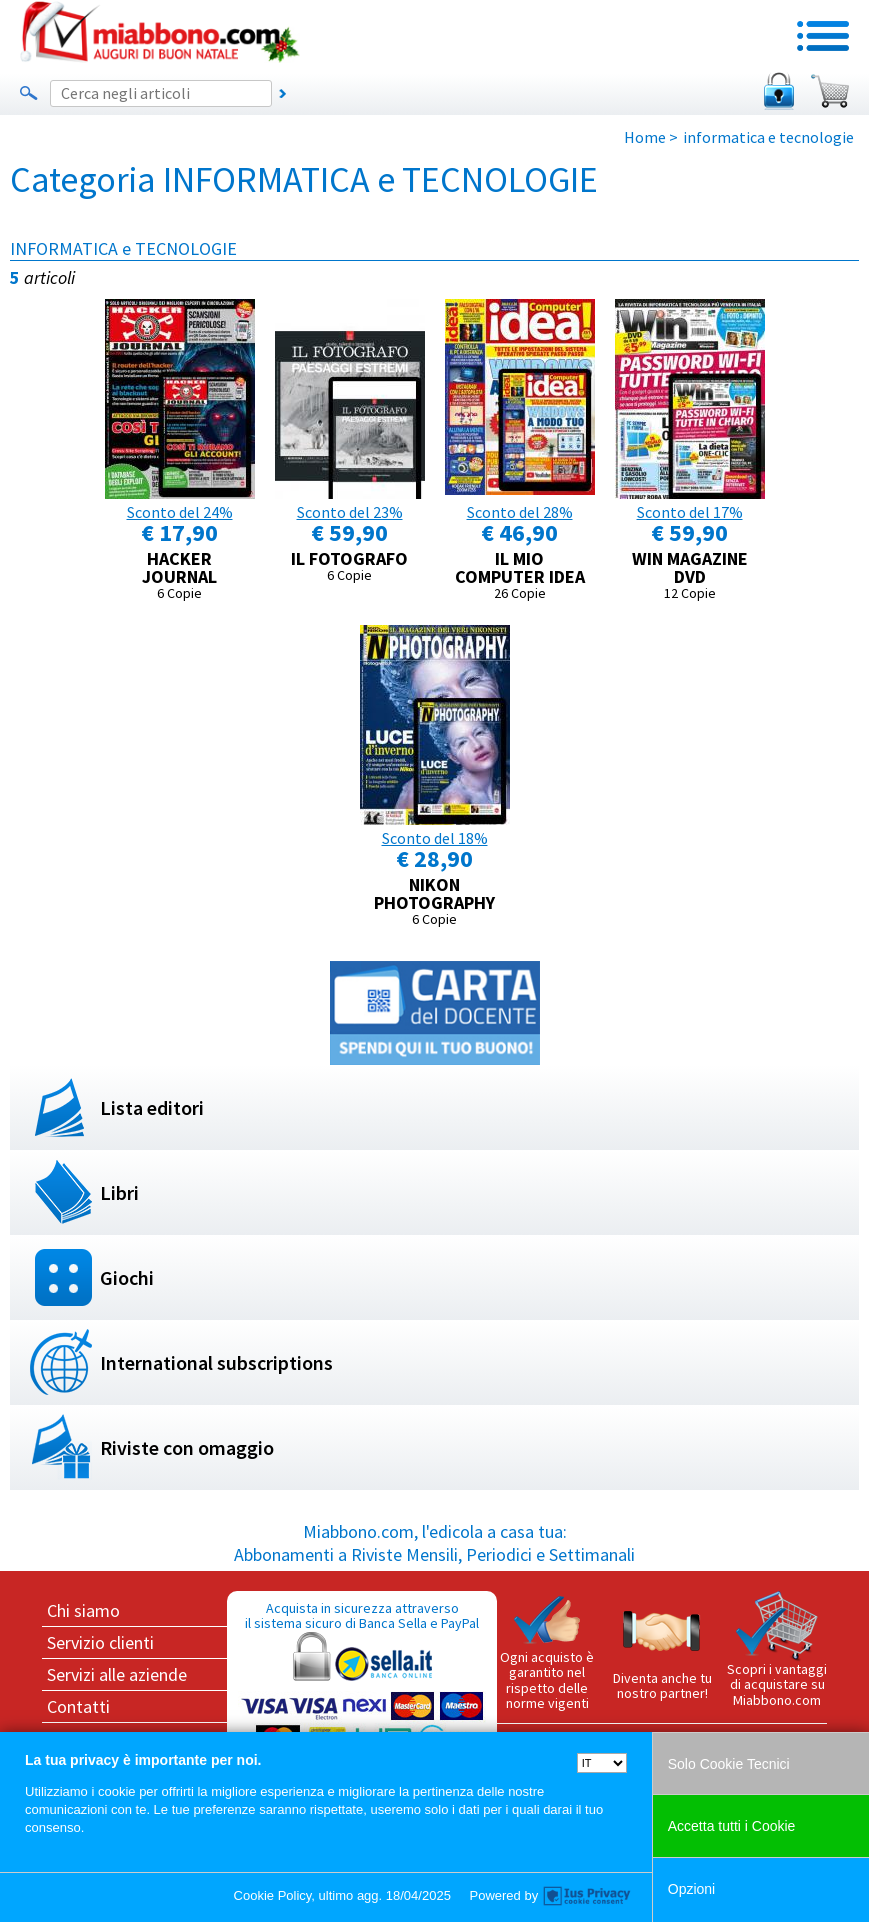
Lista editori (152, 1107)
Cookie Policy (273, 1895)
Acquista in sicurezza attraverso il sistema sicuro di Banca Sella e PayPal (362, 1694)
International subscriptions (216, 1362)
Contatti (78, 1706)
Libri (119, 1192)
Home (645, 137)
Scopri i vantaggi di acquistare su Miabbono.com (777, 1650)
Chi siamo (83, 1610)
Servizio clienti (100, 1642)
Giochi (127, 1277)
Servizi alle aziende (117, 1674)
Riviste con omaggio (187, 1447)
